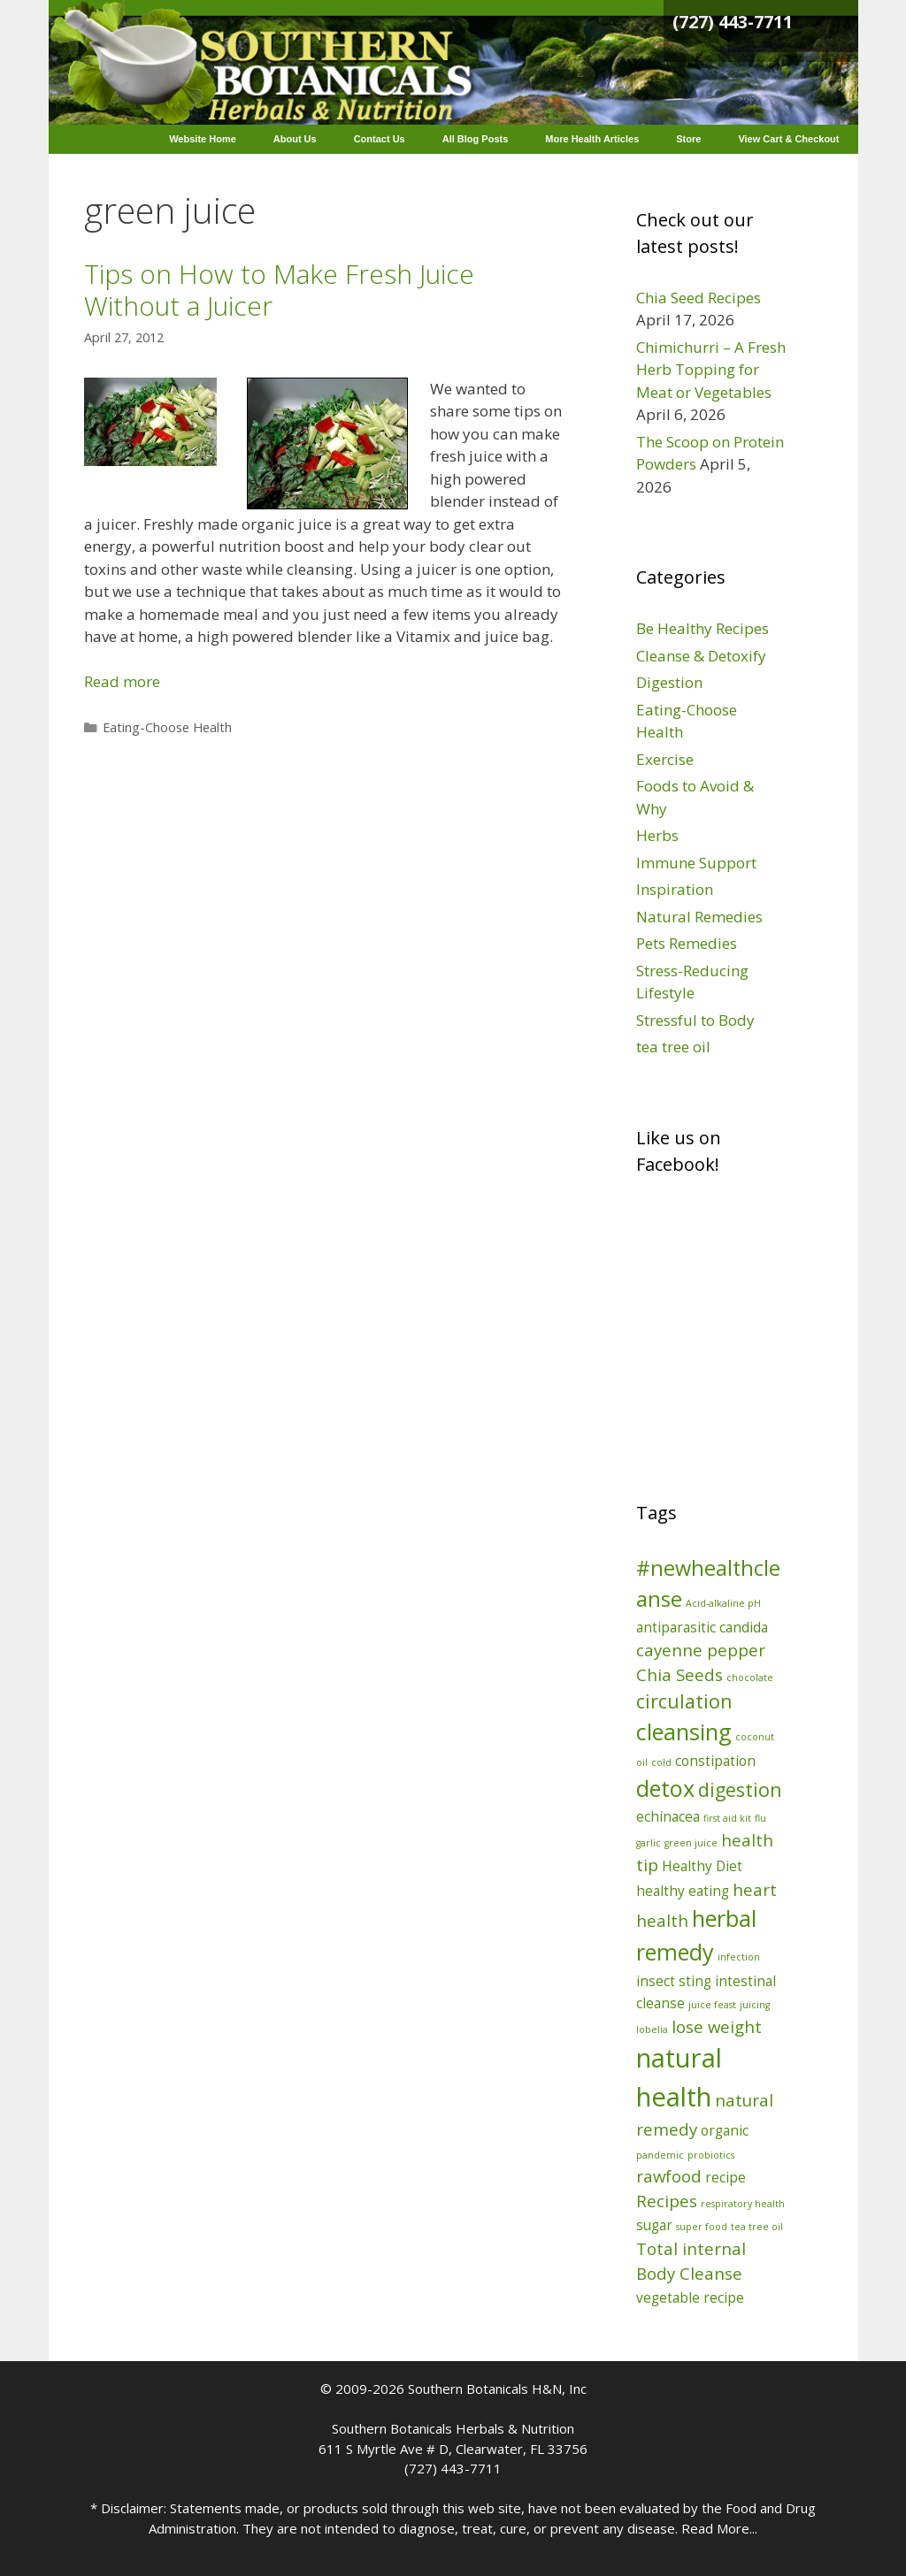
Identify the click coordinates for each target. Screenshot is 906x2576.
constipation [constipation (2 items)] (715, 1760)
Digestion (669, 682)
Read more (122, 681)
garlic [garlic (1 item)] (648, 1843)
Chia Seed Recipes (698, 297)
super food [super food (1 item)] (701, 2227)
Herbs (657, 835)
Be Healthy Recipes (702, 628)
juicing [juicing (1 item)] (755, 2005)
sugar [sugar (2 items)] (654, 2225)
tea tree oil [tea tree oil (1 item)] (757, 2227)
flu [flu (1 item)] (760, 1818)
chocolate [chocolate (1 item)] (749, 1677)
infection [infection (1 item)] (739, 1957)
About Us (295, 139)
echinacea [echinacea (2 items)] (668, 1816)
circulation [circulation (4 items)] (684, 1701)
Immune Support (696, 862)
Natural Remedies (699, 916)
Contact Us (379, 139)
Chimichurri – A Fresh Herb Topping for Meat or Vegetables (711, 369)
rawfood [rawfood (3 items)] (669, 2176)
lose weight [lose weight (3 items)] (717, 2026)
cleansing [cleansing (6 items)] (684, 1731)
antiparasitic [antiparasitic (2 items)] (676, 1627)
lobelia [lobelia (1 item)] (652, 2029)
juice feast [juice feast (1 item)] (712, 2005)
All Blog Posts (475, 139)
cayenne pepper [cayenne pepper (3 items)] (700, 1650)
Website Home (202, 139)
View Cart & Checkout (788, 139)
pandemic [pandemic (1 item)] (660, 2155)
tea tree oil (673, 1046)
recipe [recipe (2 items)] (725, 2177)
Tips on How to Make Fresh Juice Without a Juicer (279, 290)
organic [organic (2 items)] (725, 2130)
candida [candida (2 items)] (743, 1627)
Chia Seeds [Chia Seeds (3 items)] (679, 1674)
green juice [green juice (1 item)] (691, 1843)
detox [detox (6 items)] (665, 1788)
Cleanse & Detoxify (701, 656)
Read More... (719, 2528)
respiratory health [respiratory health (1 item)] (743, 2204)
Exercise (665, 759)
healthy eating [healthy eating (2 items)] (682, 1890)
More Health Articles (592, 139)
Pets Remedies (686, 943)
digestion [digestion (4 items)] (740, 1789)
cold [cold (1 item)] (661, 1762)
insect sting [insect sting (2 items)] (673, 1981)
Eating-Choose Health (167, 727)
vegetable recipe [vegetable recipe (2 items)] (690, 2297)
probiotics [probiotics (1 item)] (710, 2155)
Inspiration (674, 889)
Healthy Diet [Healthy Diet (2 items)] (702, 1866)
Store (688, 139)
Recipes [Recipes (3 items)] (666, 2201)
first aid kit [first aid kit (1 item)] (727, 1818)
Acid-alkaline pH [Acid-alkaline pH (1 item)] (723, 1603)
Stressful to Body (695, 1020)
